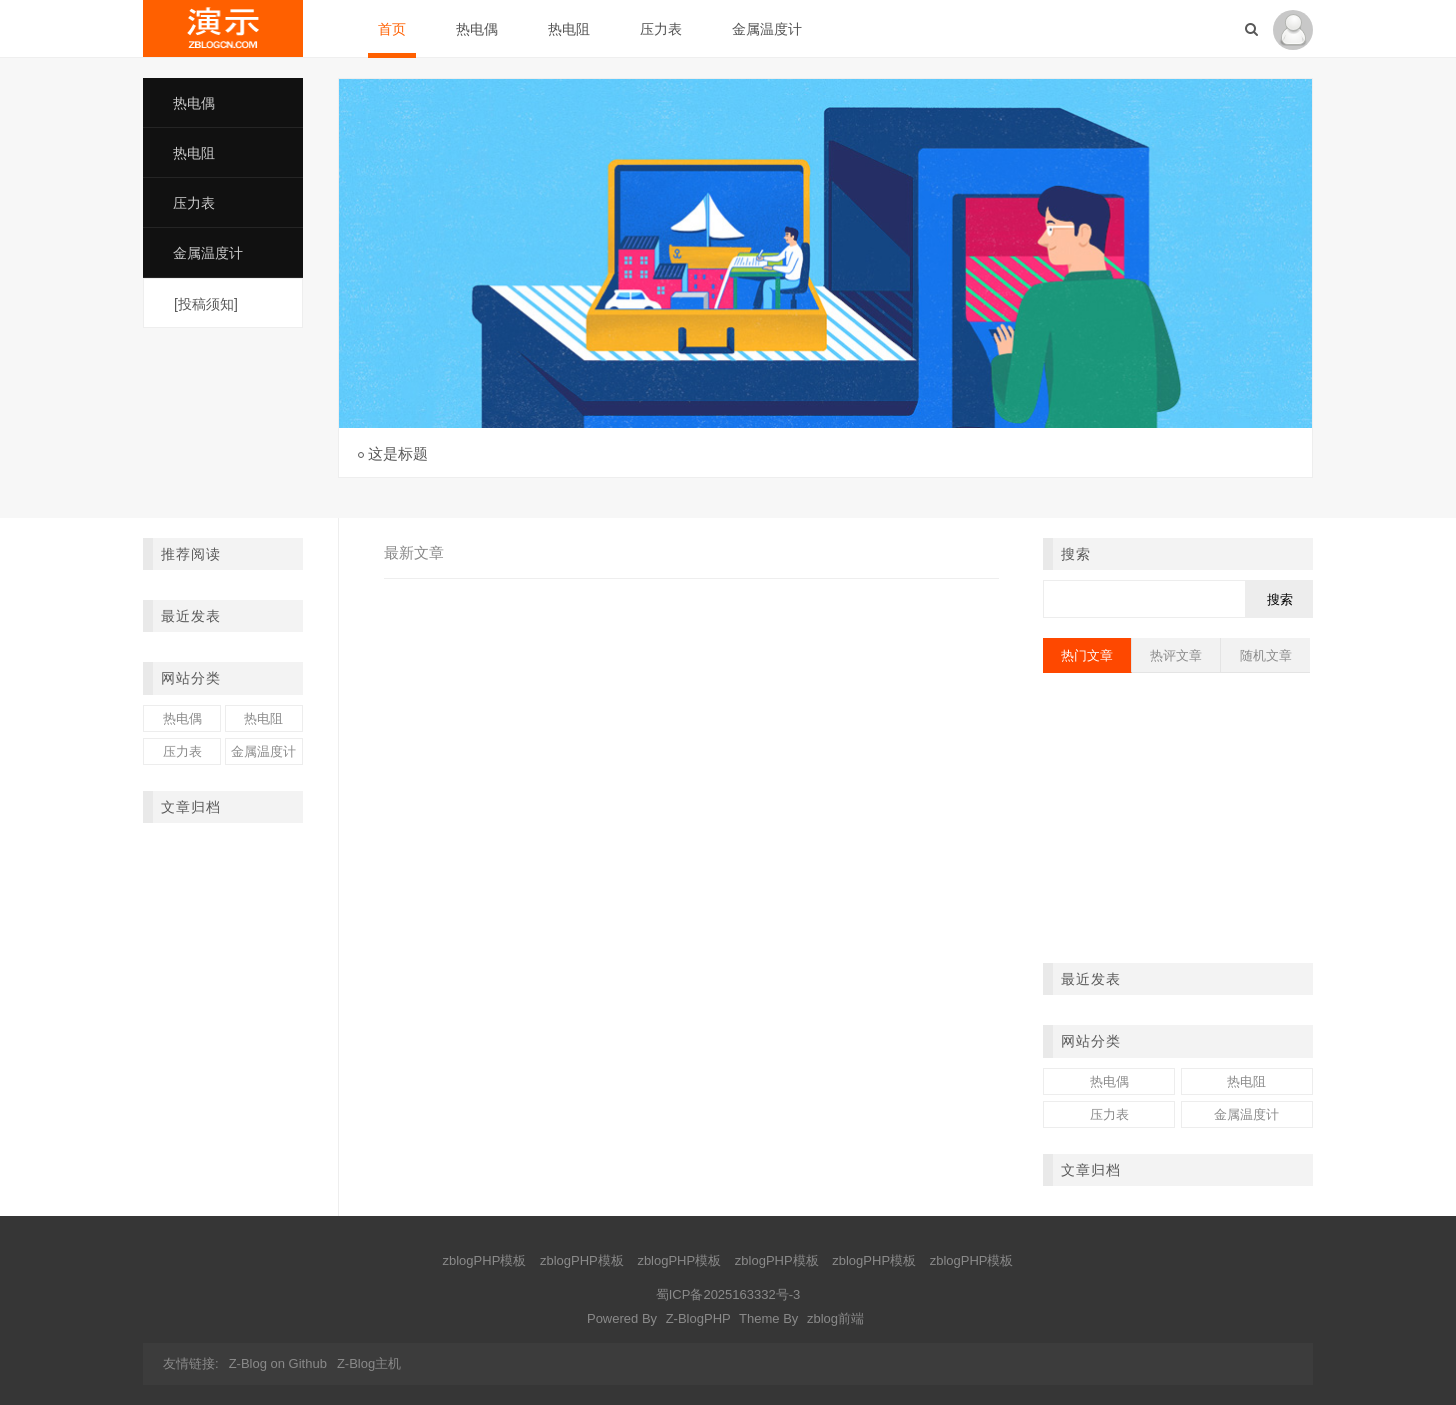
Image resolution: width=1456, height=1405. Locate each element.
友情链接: (191, 1363)
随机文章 (1266, 655)
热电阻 (569, 29)
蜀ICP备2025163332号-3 (728, 1294)
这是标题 (398, 453)
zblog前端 (835, 1318)
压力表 (661, 29)
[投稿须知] (206, 304)
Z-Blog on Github (278, 1363)
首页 (392, 29)
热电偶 (477, 29)
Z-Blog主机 (369, 1363)
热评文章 (1176, 655)
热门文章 (1087, 655)
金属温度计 (767, 29)
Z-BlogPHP (698, 1318)
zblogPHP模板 (485, 1260)
